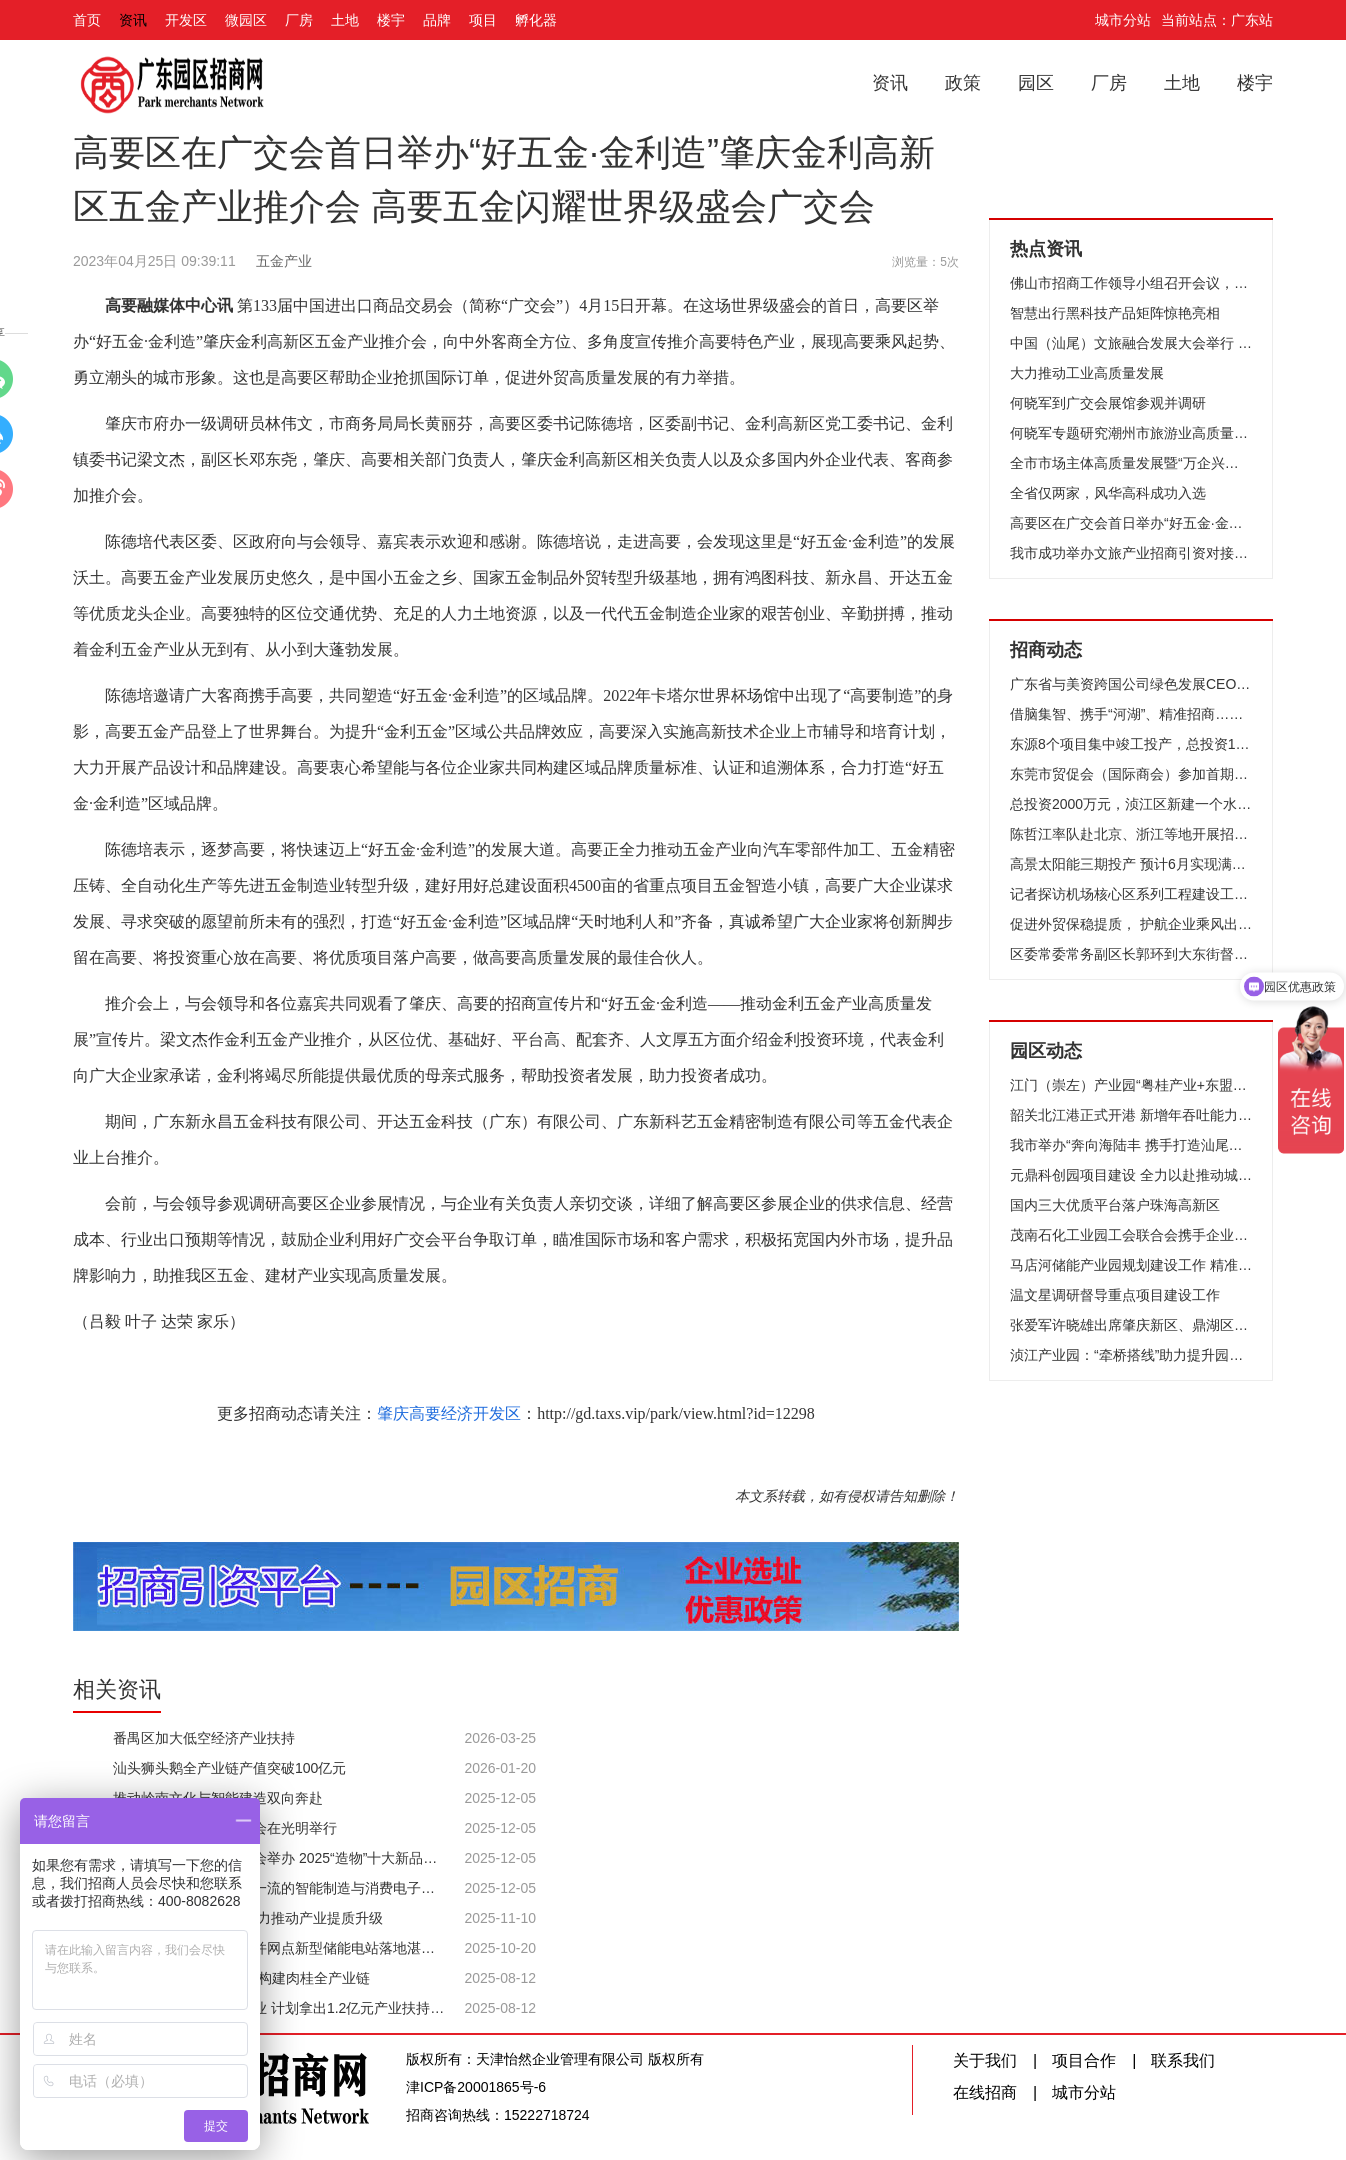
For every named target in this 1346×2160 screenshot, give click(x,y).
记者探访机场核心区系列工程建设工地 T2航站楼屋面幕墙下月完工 (1131, 894)
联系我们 (1183, 2060)
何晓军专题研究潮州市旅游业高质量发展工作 (1131, 433)
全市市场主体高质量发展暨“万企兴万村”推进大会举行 (1131, 463)
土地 (345, 20)
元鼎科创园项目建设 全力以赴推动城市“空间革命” (1131, 1175)
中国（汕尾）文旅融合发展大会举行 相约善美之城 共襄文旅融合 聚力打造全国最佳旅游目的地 (1131, 343)
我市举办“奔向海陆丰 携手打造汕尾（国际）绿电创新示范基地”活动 (1131, 1145)
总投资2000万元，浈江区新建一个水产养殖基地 (1131, 804)
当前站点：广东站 (1217, 20)
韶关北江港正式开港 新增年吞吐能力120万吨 (1131, 1115)
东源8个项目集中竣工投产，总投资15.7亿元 (1131, 744)
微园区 (246, 20)
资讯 (133, 20)
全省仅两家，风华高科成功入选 (1108, 493)
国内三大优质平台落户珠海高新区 (1115, 1205)
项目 (483, 20)
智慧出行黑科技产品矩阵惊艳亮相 (1115, 313)
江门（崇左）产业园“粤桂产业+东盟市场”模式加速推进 (1131, 1085)
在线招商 (985, 2092)
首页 (87, 20)
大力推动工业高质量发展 (1087, 373)
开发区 (186, 20)
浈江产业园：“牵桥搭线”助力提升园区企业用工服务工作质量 (1131, 1355)
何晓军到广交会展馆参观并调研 (1108, 403)
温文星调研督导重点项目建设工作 (1115, 1295)
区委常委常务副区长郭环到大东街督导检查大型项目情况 (1131, 954)
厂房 (299, 20)
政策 (963, 83)
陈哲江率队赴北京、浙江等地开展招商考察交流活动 (1131, 834)
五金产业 (284, 261)
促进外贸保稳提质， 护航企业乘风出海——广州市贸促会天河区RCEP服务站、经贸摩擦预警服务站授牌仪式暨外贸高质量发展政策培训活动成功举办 (1131, 924)
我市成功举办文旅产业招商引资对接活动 (1131, 553)
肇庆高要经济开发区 (449, 1413)
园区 (1036, 83)
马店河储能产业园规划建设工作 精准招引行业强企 (1131, 1265)
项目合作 (1084, 2060)
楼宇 (391, 20)
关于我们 (985, 2060)
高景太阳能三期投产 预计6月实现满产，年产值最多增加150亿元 (1131, 864)
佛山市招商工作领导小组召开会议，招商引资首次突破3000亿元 (1131, 283)
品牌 (437, 20)
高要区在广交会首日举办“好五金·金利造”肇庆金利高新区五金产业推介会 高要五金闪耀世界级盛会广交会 (1131, 523)
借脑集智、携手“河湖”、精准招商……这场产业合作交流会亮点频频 (1131, 714)
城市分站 (1123, 20)
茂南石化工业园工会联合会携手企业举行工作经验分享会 (1131, 1235)
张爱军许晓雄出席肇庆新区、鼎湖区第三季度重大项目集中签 (1131, 1325)
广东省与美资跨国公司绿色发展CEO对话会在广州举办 (1131, 684)
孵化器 (536, 20)
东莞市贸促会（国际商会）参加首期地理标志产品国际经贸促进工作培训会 (1131, 774)
